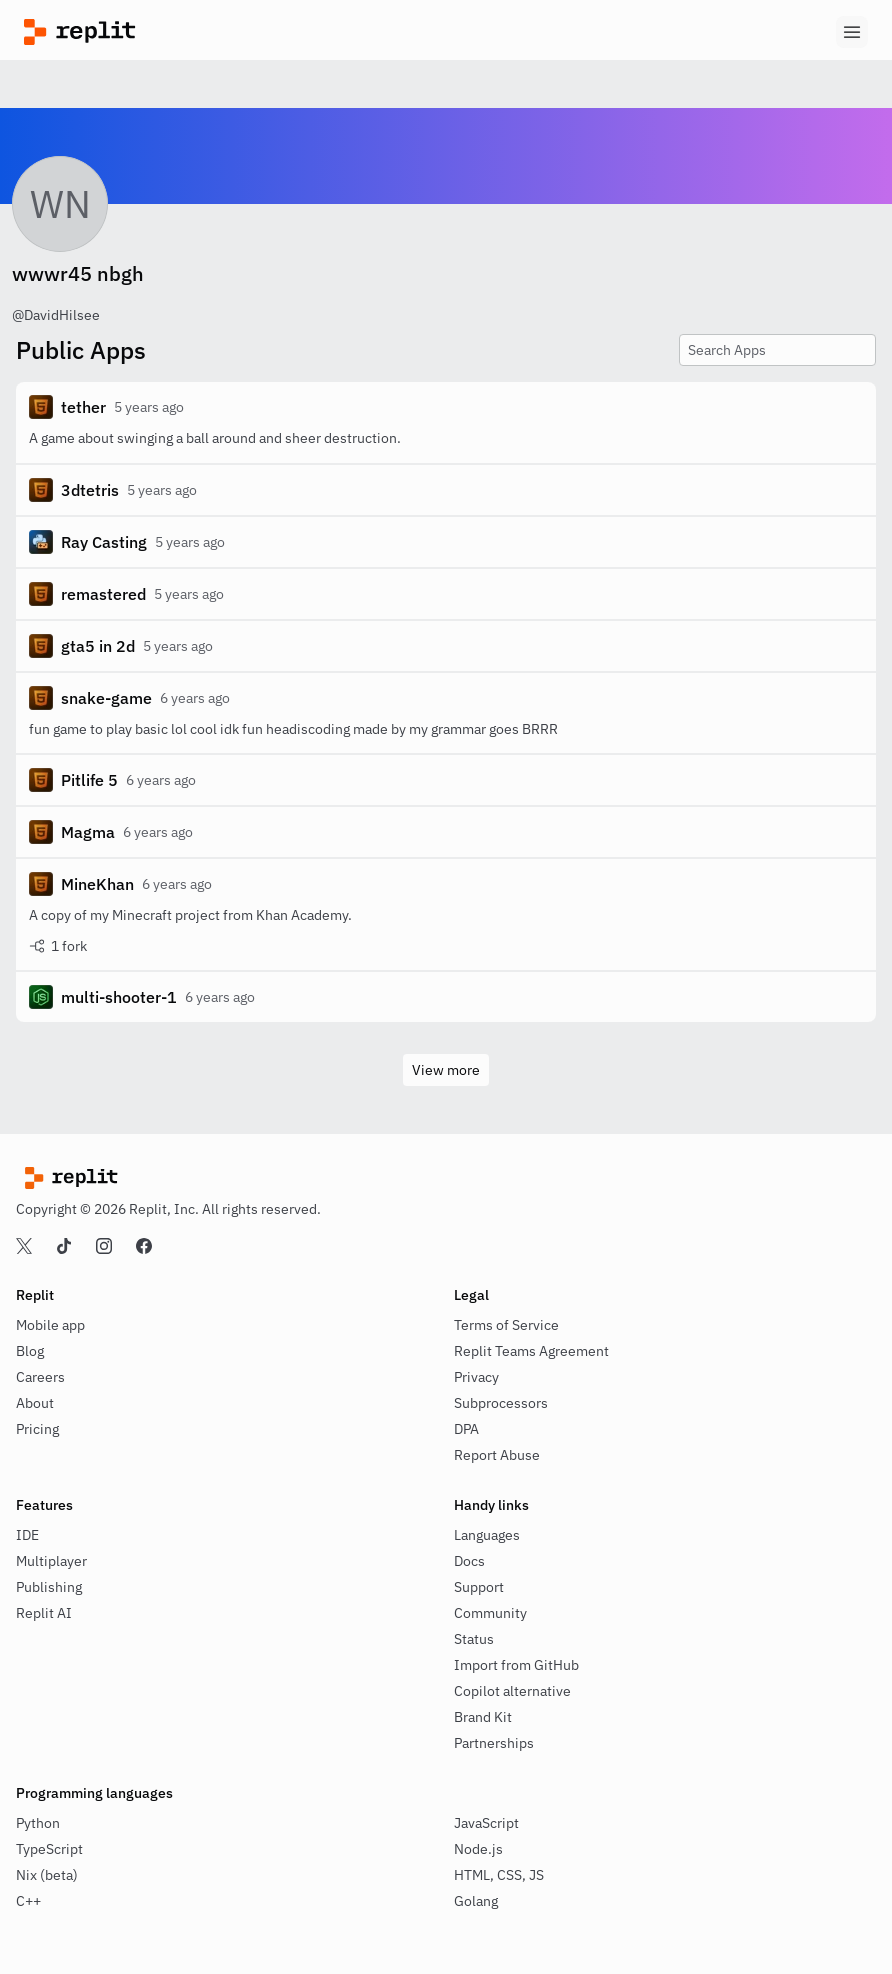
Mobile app (50, 1325)
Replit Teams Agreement (531, 1351)
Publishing (49, 1587)
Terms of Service (506, 1325)
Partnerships (494, 1743)
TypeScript (49, 1849)
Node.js (478, 1849)
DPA (466, 1429)
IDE (27, 1535)
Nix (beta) (47, 1875)
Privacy (476, 1377)
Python (38, 1823)
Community (490, 1613)
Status (474, 1639)
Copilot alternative (512, 1691)
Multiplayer (51, 1561)
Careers (40, 1377)
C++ (28, 1901)
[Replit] (235, 32)
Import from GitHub (516, 1665)
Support (479, 1587)
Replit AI (44, 1613)
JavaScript (486, 1823)
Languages (487, 1535)
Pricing (37, 1429)
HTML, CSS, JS (499, 1875)
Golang (476, 1901)
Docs (469, 1561)
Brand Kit (483, 1717)
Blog (30, 1351)
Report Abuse (497, 1455)
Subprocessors (501, 1403)
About (35, 1403)
